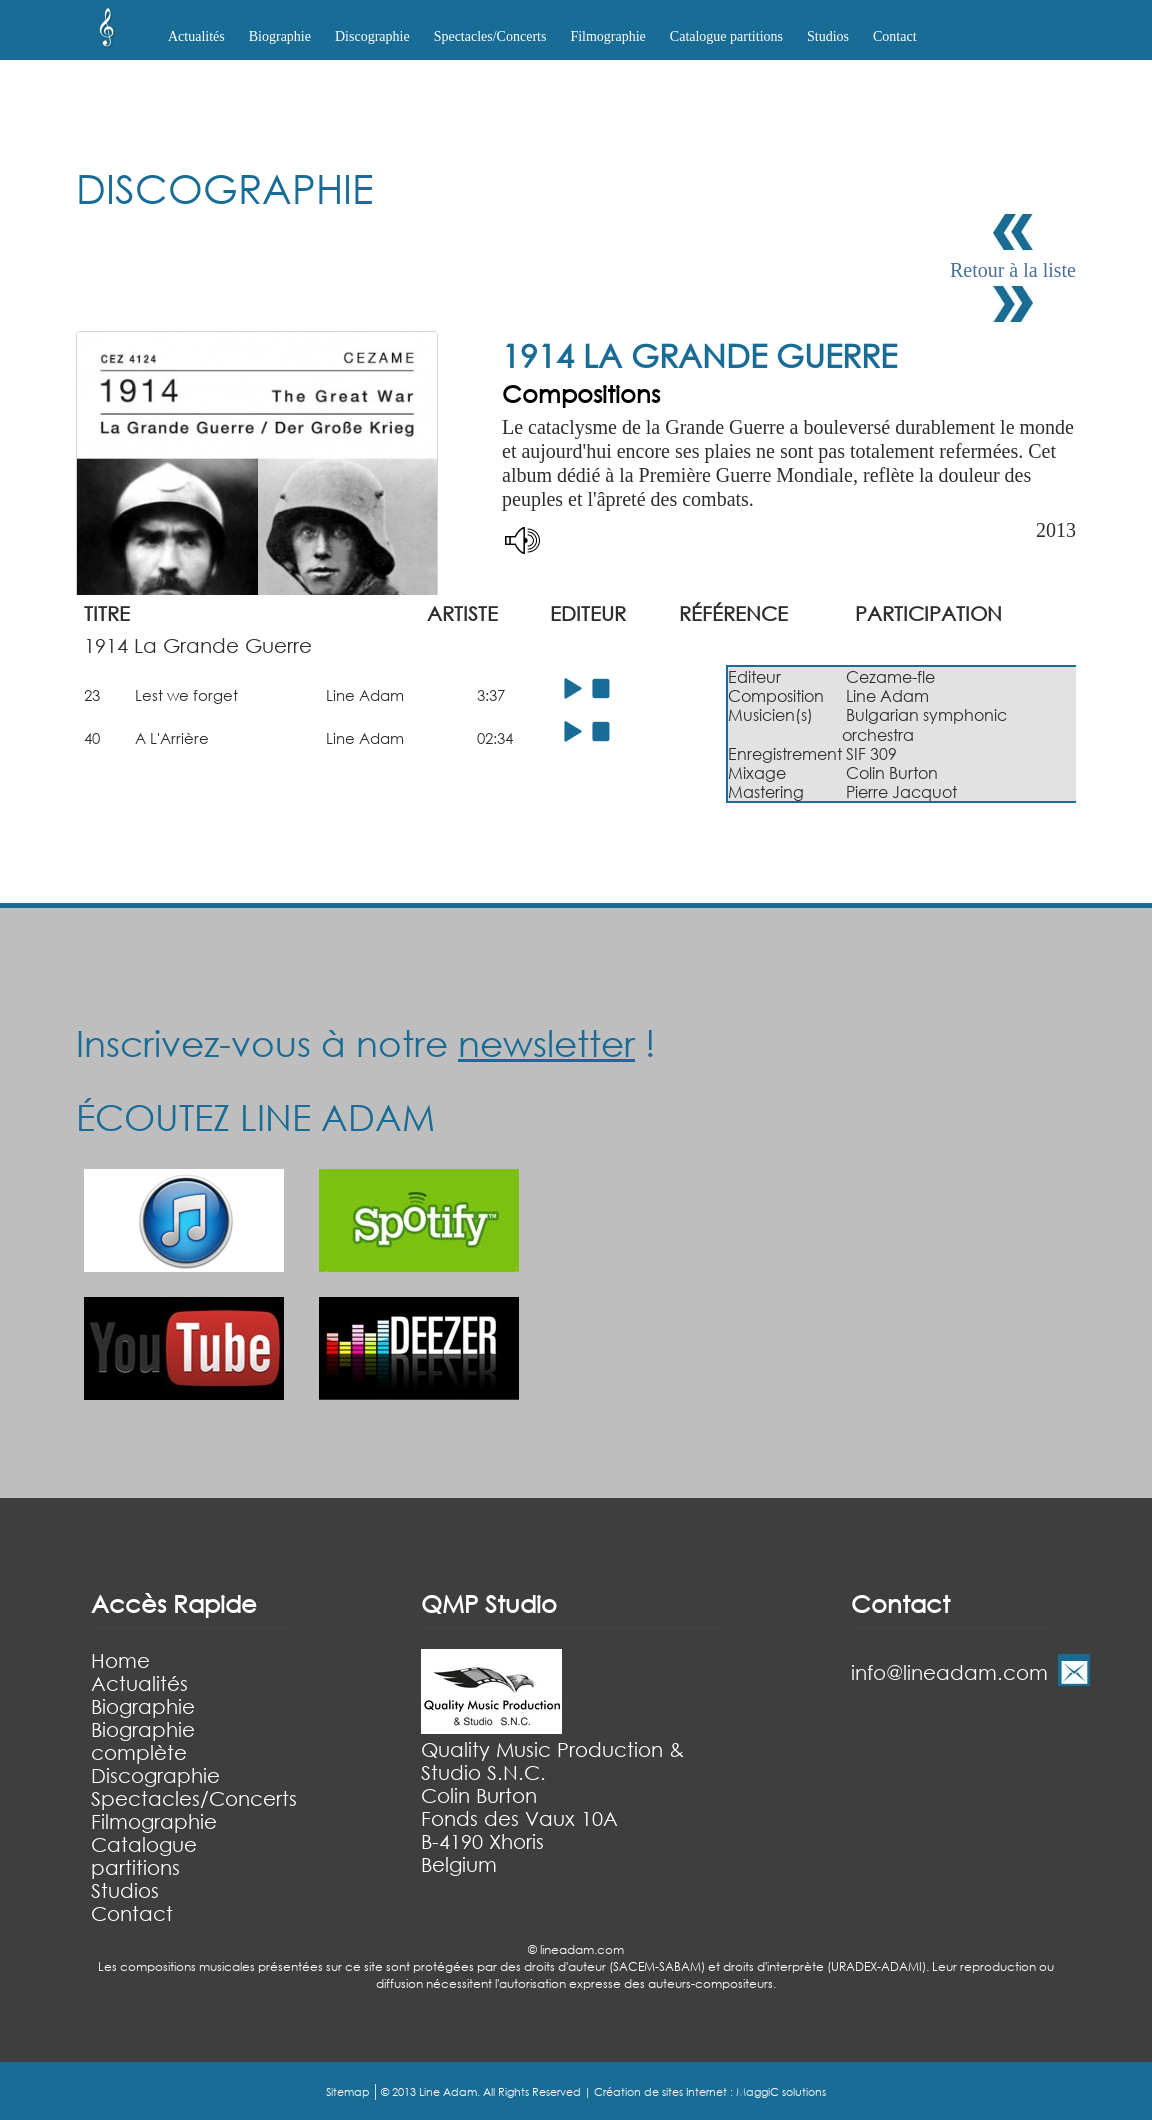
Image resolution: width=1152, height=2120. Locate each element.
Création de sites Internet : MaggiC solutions (710, 2092)
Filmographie (607, 36)
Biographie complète (143, 1741)
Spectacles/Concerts (194, 1798)
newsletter (546, 1043)
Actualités (196, 36)
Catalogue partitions (726, 36)
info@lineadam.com (949, 1672)
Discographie (155, 1775)
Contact (895, 36)
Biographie (143, 1706)
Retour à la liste (1013, 270)
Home (120, 1660)
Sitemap (348, 2092)
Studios (828, 36)
